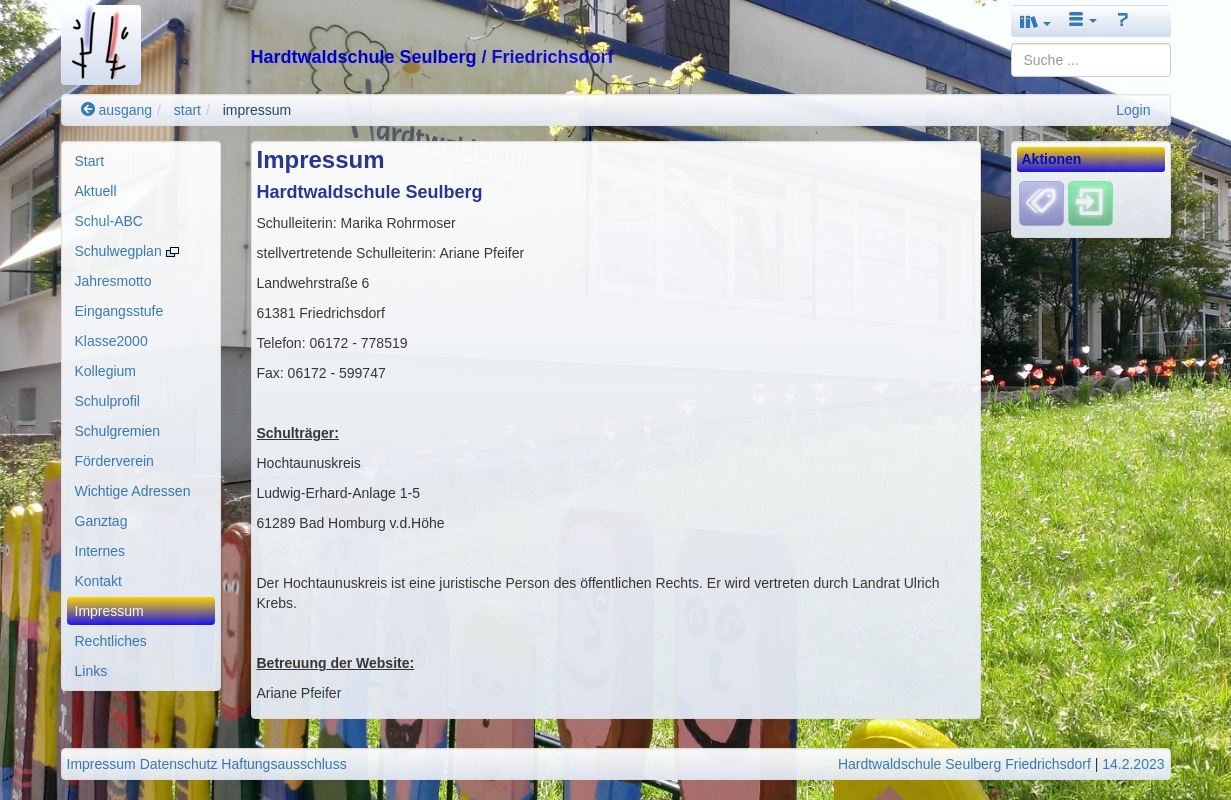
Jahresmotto (113, 281)
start (187, 110)
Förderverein (114, 461)
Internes (100, 551)
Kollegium (105, 371)
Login (1133, 110)
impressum (257, 110)
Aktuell (96, 191)
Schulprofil (107, 401)
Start (90, 161)
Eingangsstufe (119, 311)
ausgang (117, 110)
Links (91, 671)
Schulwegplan (127, 251)
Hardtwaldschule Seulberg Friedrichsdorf (964, 764)
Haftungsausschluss (283, 764)
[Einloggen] (1090, 203)
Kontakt (98, 581)
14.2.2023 (1133, 764)
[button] (1036, 21)
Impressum (109, 611)
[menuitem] (141, 161)
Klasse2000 (111, 341)
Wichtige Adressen (133, 491)
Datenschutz (179, 764)
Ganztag (101, 521)
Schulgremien (118, 431)
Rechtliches (111, 641)
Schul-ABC (109, 221)
